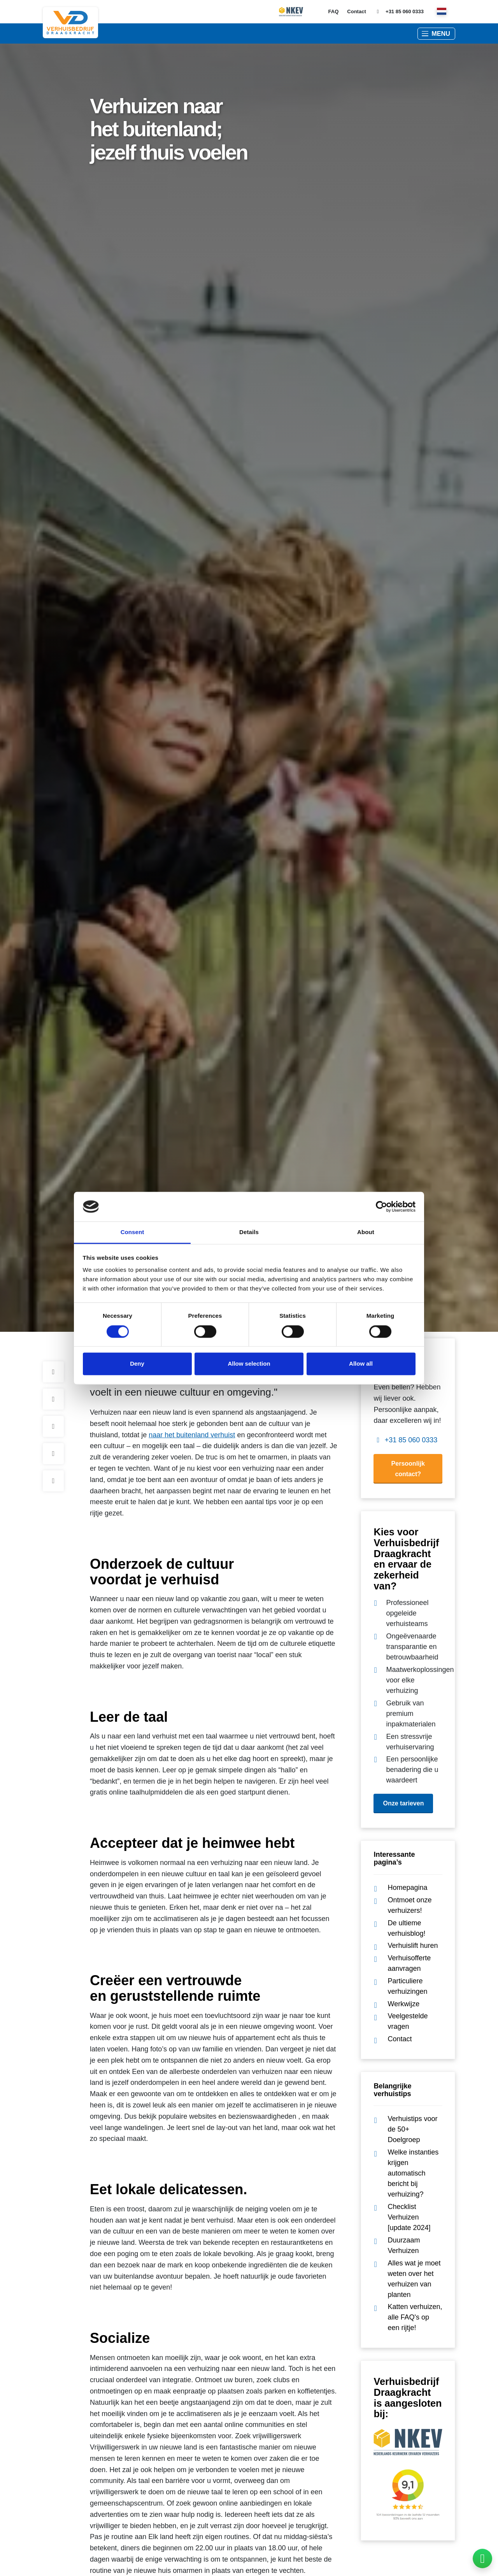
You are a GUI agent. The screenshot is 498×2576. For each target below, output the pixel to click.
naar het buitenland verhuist (192, 1435)
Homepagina (407, 1887)
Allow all (361, 1364)
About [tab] (365, 1232)
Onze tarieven (403, 1803)
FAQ (333, 11)
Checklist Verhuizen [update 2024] (409, 2217)
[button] (436, 34)
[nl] (441, 12)
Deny (137, 1364)
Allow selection (249, 1364)
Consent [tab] (132, 1232)
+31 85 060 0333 (399, 12)
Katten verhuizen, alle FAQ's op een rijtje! (415, 2317)
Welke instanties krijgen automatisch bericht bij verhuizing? (413, 2173)
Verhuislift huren (413, 1945)
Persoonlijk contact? (408, 1468)
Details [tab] (249, 1232)
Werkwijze (403, 2004)
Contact (356, 11)
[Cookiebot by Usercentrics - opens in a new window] (381, 1206)
